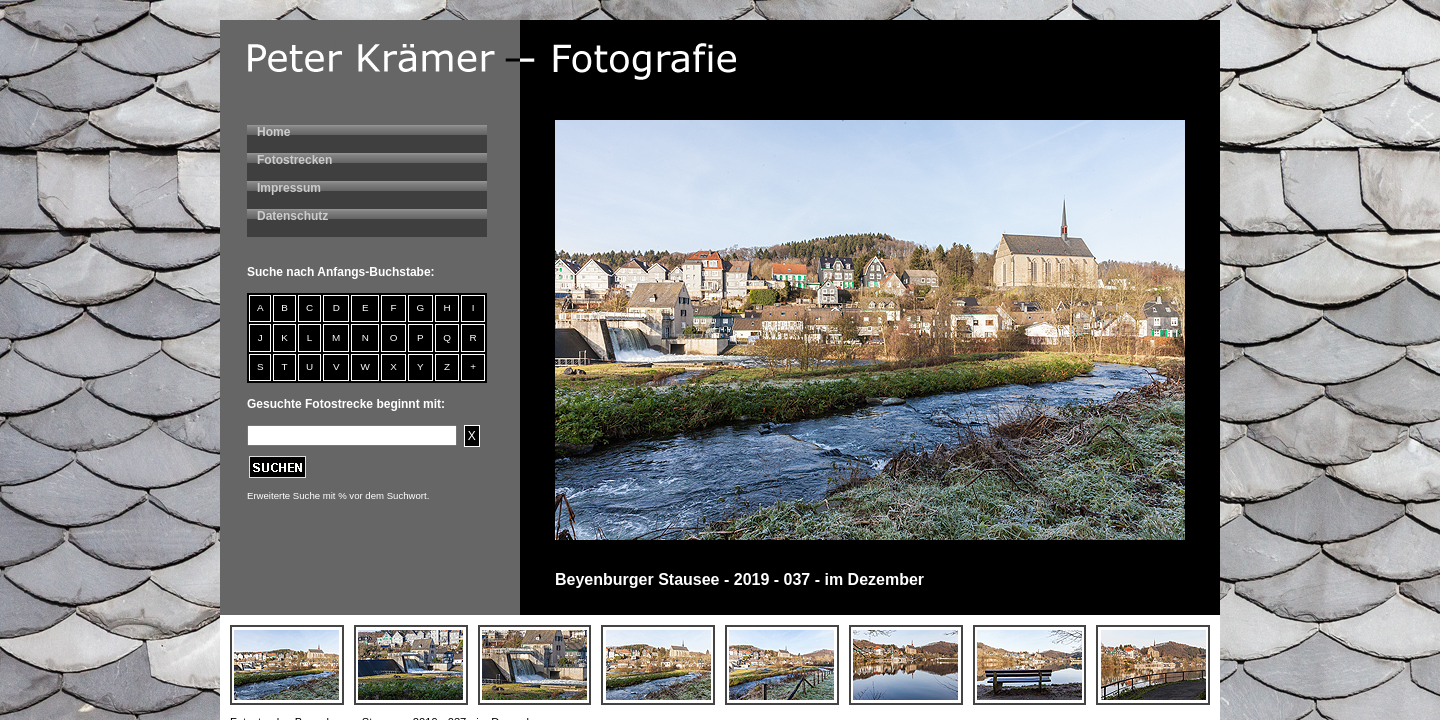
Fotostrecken (294, 160)
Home (273, 132)
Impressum (289, 188)
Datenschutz (292, 216)
